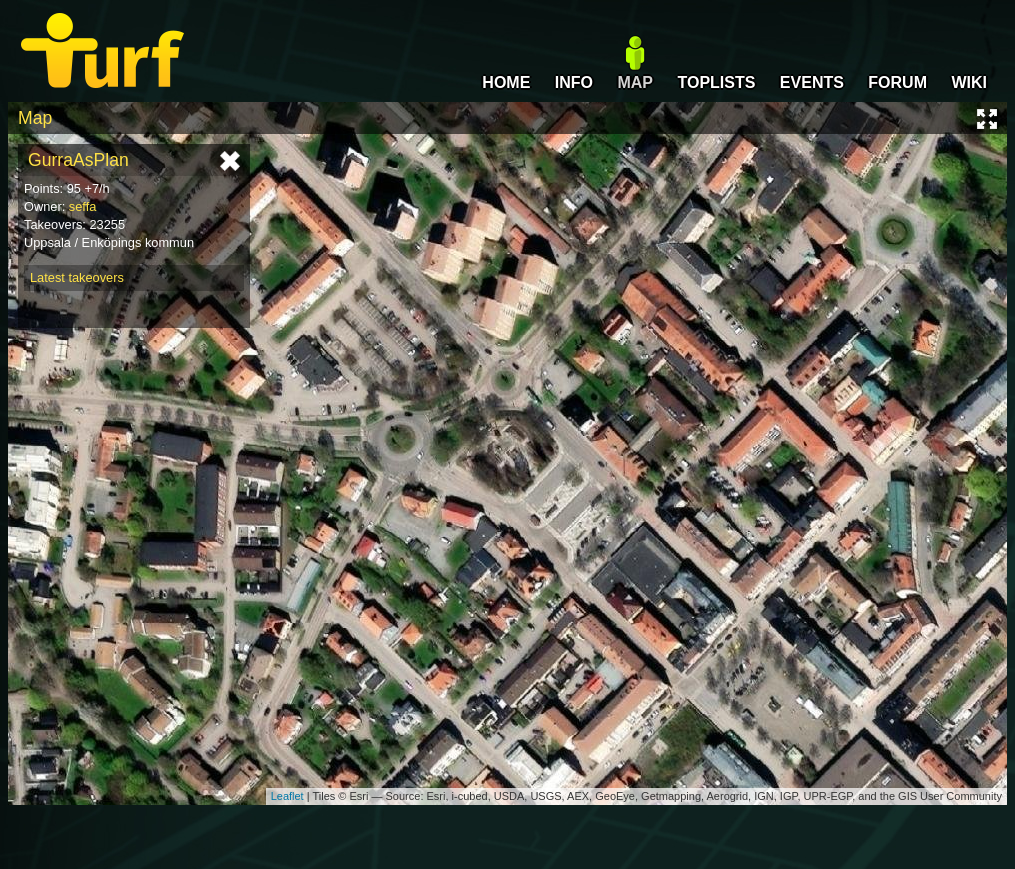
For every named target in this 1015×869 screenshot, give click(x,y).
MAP (635, 82)
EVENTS (812, 82)
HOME (506, 82)
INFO (574, 82)
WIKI (969, 82)
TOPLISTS (716, 82)
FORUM (897, 82)
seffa (83, 206)
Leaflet (287, 796)
